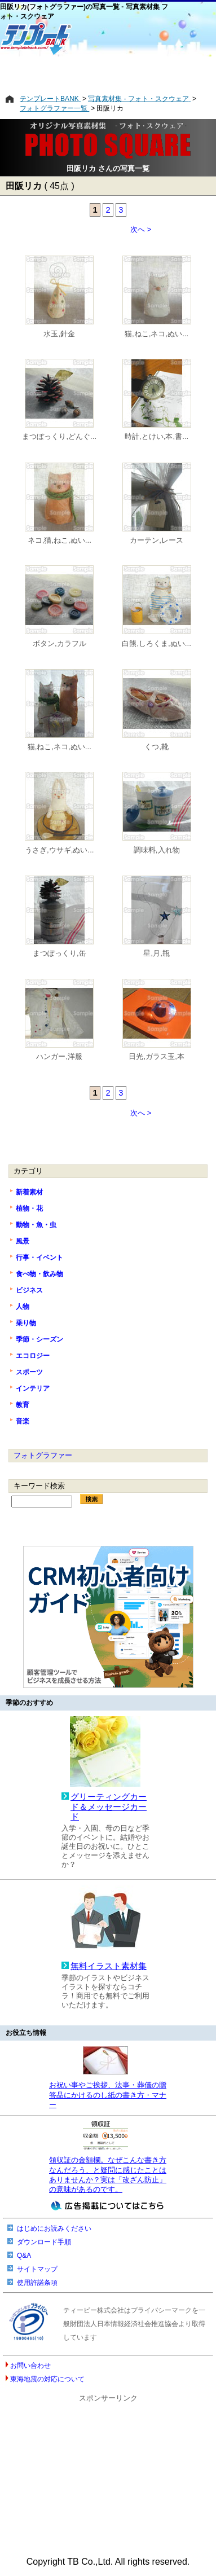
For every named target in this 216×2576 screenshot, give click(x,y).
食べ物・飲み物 (39, 1274)
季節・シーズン (39, 1339)
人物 (22, 1307)
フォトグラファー (43, 1455)
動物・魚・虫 (36, 1225)
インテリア (33, 1388)
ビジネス (29, 1290)
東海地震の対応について (47, 2379)
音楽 (22, 1421)
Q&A (24, 2256)
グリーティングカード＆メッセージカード (108, 1806)
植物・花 (29, 1208)
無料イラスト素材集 (108, 1966)
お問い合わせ (30, 2366)
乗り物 (26, 1323)
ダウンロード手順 (44, 2242)
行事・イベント (39, 1257)
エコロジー (33, 1356)
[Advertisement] (108, 75)
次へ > (141, 229)
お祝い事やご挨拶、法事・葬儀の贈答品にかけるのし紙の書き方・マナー (107, 2095)
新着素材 (29, 1192)
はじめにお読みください (54, 2228)
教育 (22, 1405)
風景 (22, 1241)
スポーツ (29, 1372)
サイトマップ (37, 2269)
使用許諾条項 (37, 2283)
